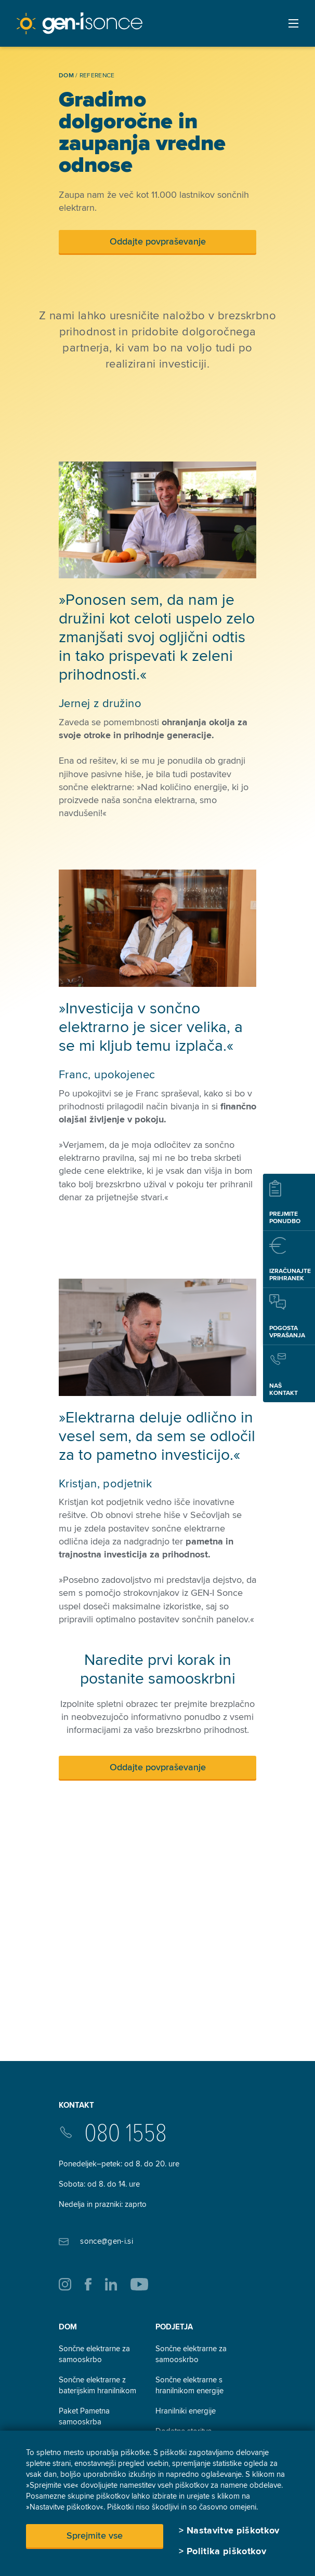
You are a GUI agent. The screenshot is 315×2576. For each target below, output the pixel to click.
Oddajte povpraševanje (158, 241)
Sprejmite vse (95, 2535)
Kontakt (76, 2105)
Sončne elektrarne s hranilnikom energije (189, 2385)
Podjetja (174, 2326)
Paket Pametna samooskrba (84, 2416)
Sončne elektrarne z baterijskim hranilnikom (97, 2385)
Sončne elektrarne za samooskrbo (94, 2354)
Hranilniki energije (185, 2411)
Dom (68, 2326)
